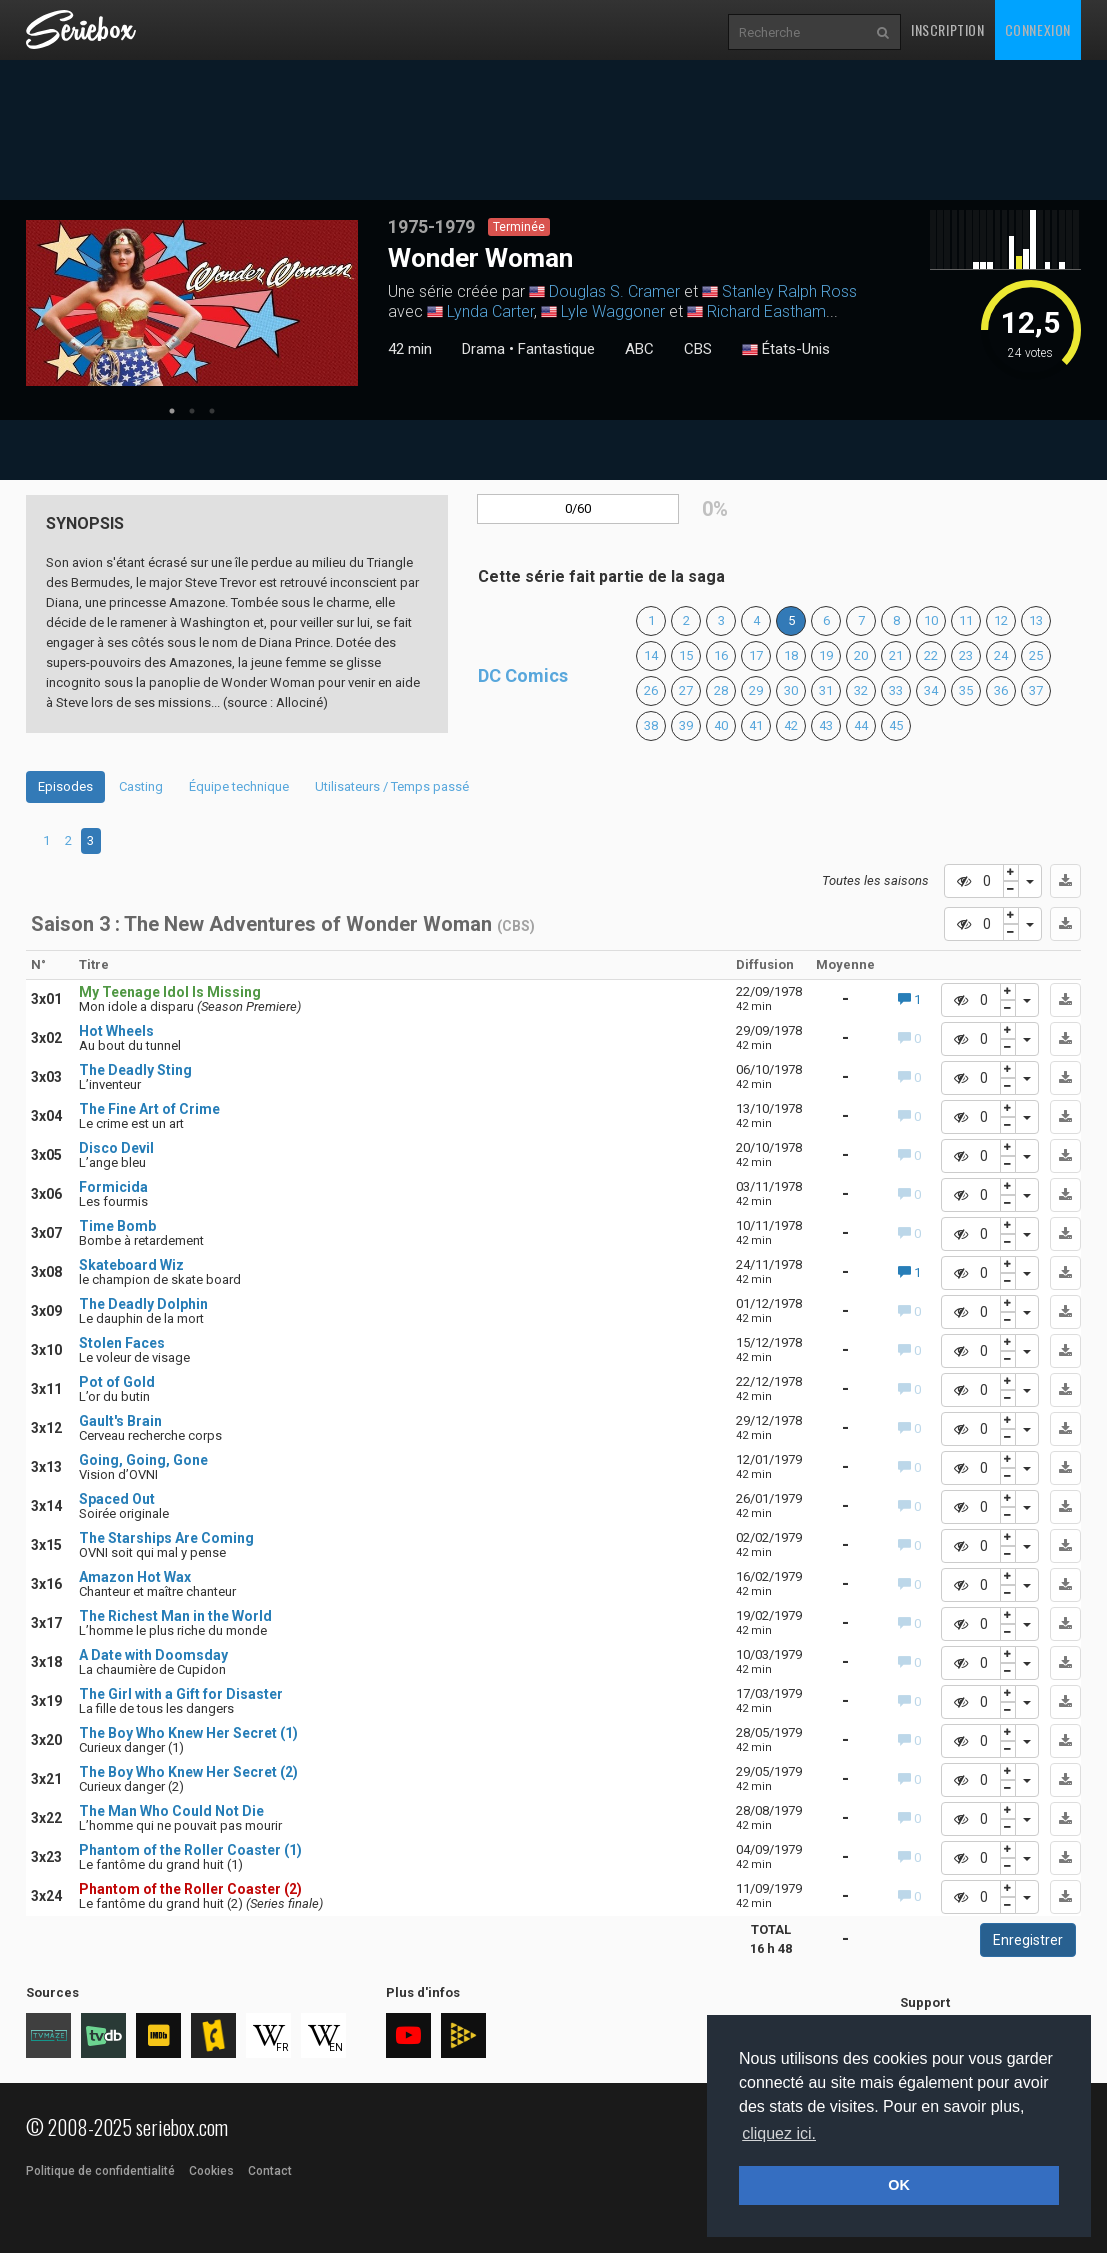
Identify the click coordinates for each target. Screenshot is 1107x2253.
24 (1001, 655)
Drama (483, 349)
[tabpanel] (192, 303)
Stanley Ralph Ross (789, 291)
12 (1001, 620)
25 (1036, 655)
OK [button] (899, 2185)
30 (791, 690)
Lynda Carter (490, 311)
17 (756, 655)
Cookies (211, 2171)
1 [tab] (172, 411)
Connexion (1038, 29)
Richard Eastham (766, 311)
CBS (698, 349)
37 (1036, 690)
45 (896, 725)
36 (1001, 690)
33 (896, 690)
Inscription (948, 29)
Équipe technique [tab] (239, 786)
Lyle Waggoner (613, 311)
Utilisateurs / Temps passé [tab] (392, 786)
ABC (639, 349)
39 (686, 725)
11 (966, 620)
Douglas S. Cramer (614, 291)
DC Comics (523, 675)
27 (686, 690)
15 (686, 655)
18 (791, 655)
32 (861, 690)
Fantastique (556, 349)
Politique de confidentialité (100, 2171)
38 (651, 725)
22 (931, 655)
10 (931, 620)
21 (896, 655)
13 (1036, 620)
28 (721, 690)
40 (721, 725)
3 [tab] (212, 411)
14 (651, 655)
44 (861, 725)
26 (651, 690)
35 (966, 690)
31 (826, 690)
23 (966, 655)
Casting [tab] (141, 786)
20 (861, 655)
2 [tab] (192, 411)
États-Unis (786, 350)
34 (931, 690)
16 (721, 655)
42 (791, 725)
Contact (270, 2171)
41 (756, 725)
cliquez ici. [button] (779, 2133)
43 (826, 725)
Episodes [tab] (65, 786)
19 (826, 655)
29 (756, 690)
